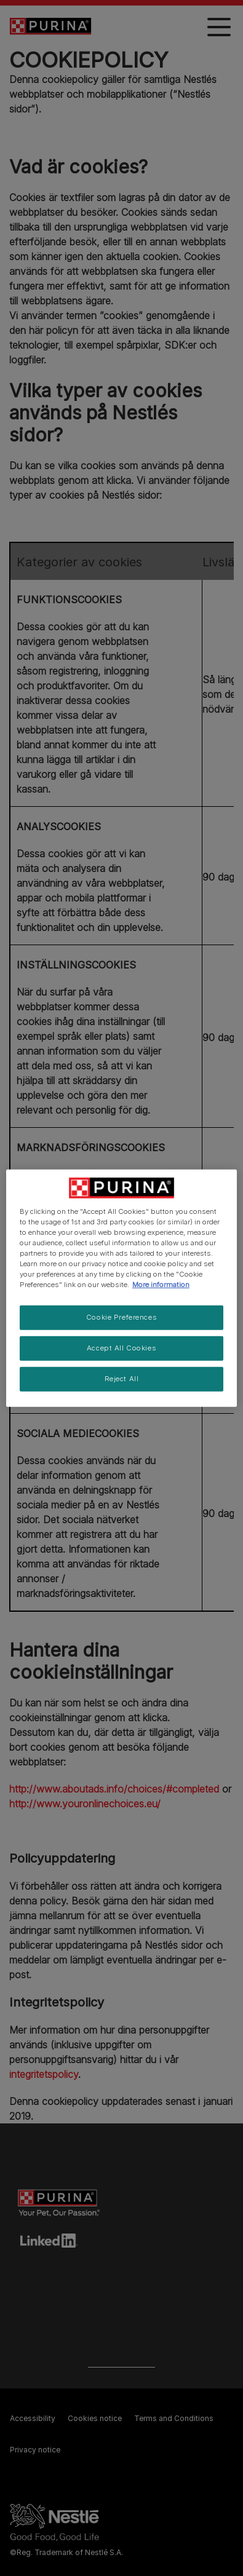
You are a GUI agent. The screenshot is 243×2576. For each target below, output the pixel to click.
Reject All (122, 1378)
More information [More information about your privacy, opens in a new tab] (160, 1284)
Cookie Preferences (121, 1317)
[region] (121, 1287)
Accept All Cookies (121, 1348)
